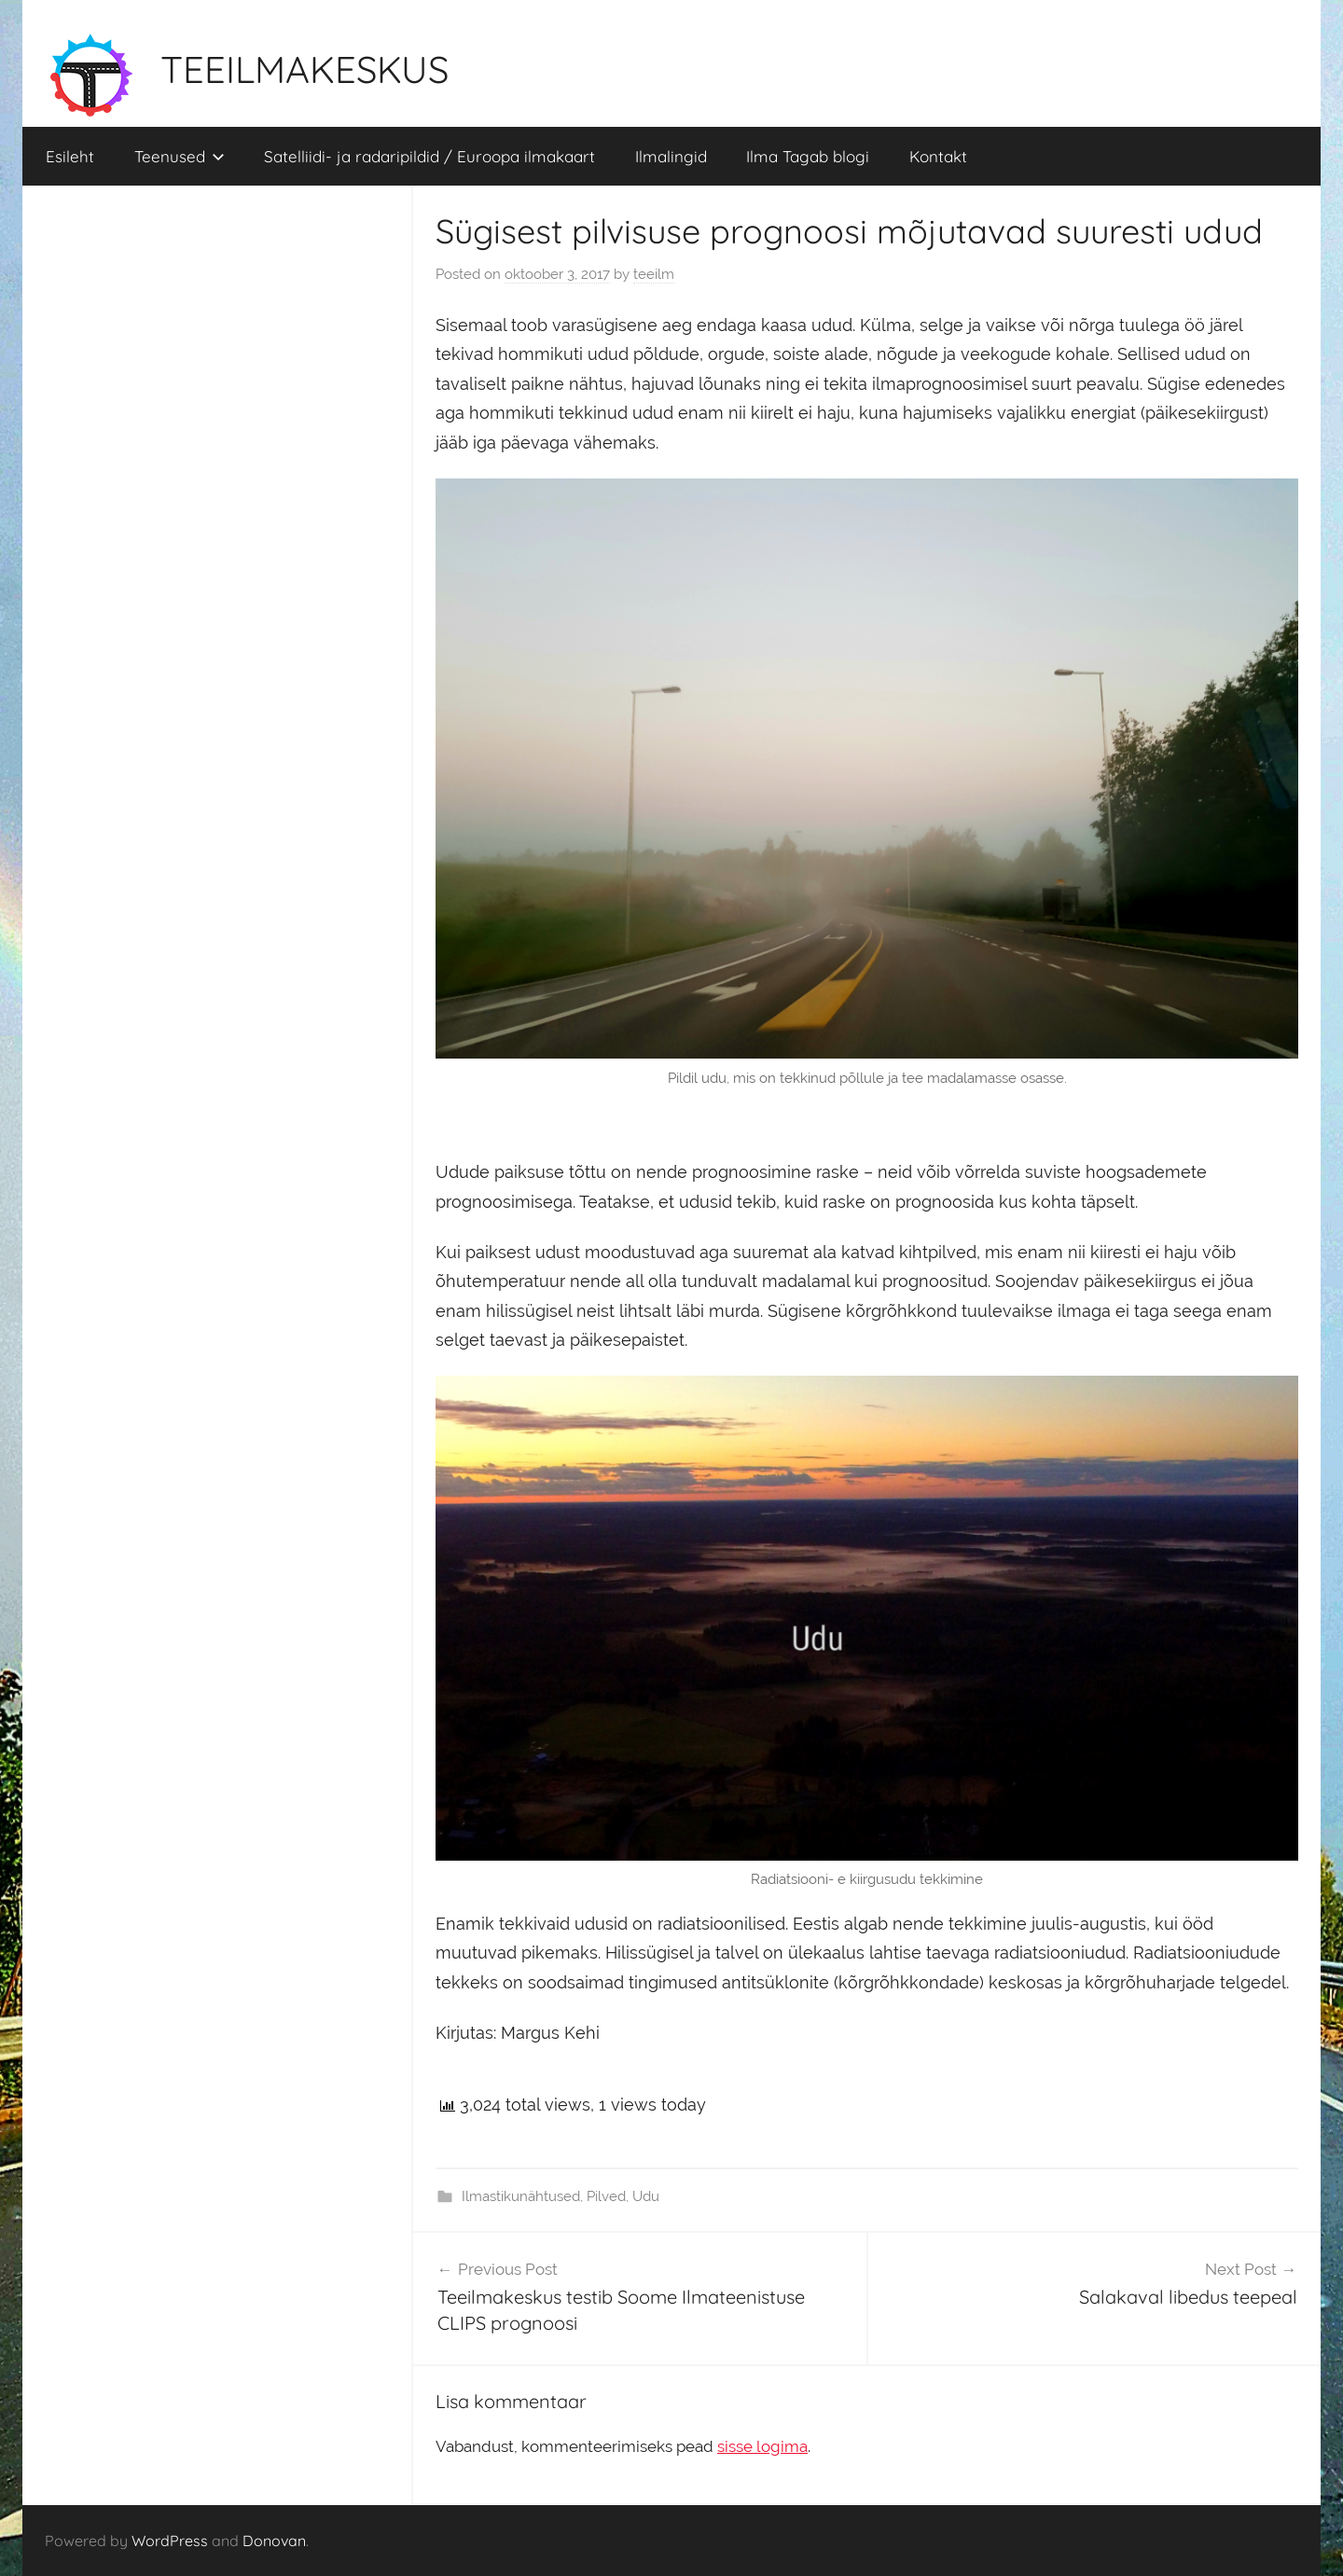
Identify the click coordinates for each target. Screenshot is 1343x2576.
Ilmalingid (671, 156)
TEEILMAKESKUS (304, 69)
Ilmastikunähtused (521, 2196)
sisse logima (762, 2446)
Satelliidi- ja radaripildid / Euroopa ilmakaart (429, 156)
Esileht (70, 156)
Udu (645, 2196)
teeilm (653, 274)
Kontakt (938, 156)
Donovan (274, 2540)
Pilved (606, 2196)
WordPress (170, 2540)
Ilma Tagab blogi (807, 156)
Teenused (179, 156)
